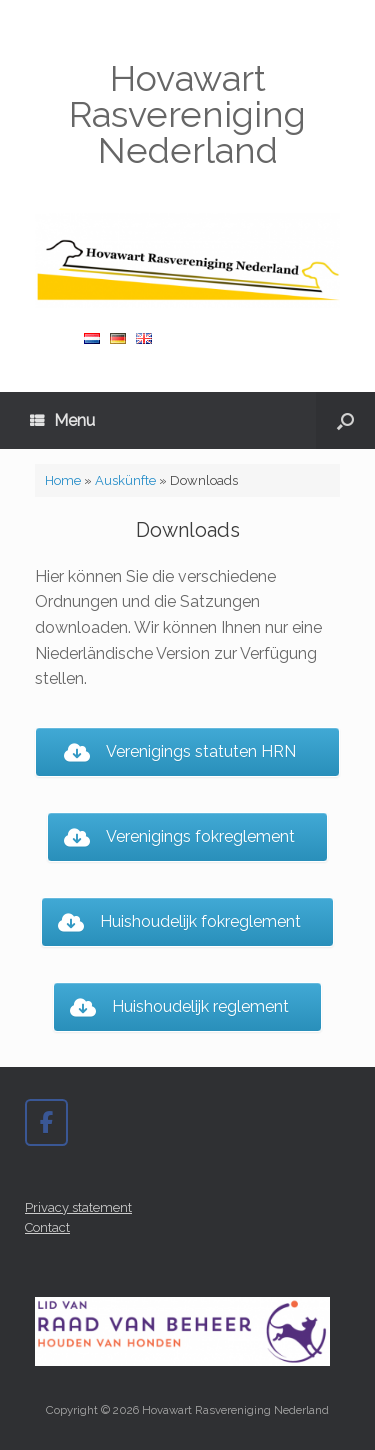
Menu (62, 420)
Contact (47, 1227)
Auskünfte (125, 480)
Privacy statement (78, 1207)
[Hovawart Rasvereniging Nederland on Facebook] (46, 1122)
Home (63, 480)
